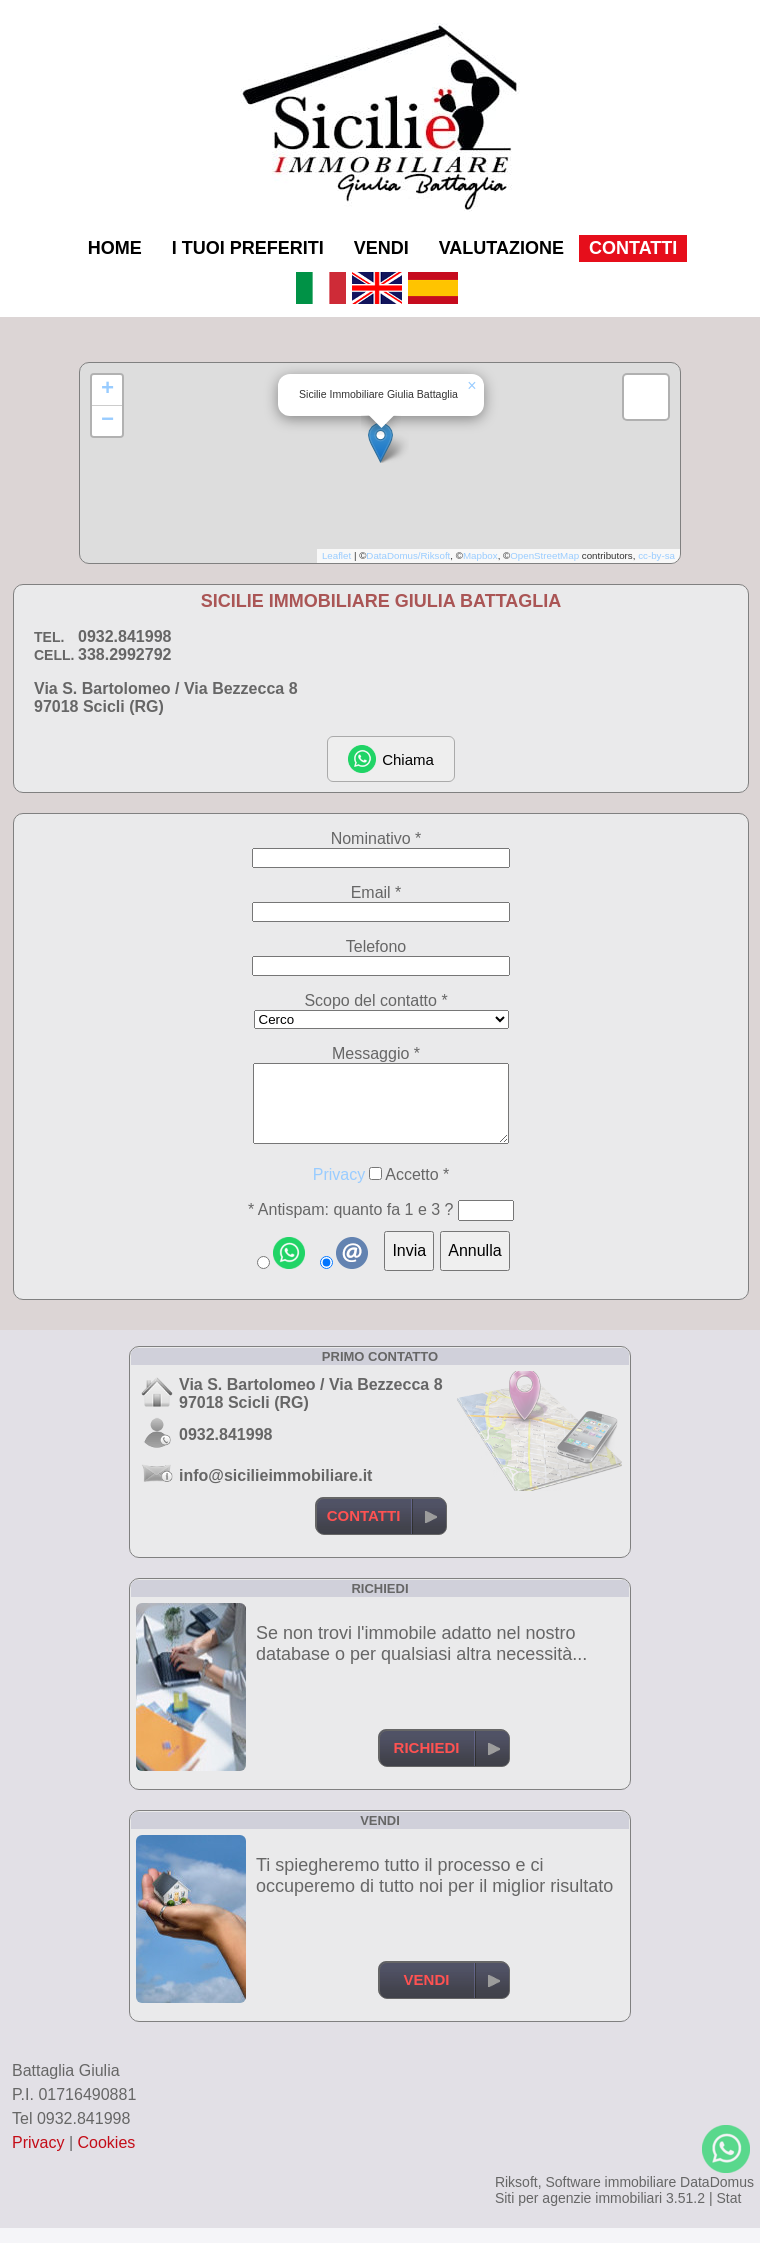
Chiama (391, 759)
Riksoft (516, 2197)
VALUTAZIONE (501, 248)
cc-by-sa (656, 555)
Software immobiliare (610, 2197)
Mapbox (480, 555)
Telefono (376, 946)
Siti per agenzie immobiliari (578, 2213)
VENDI (381, 248)
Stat (728, 2213)
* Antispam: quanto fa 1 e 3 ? (350, 1224)
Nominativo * (376, 838)
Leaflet (336, 555)
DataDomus (717, 2197)
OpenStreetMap (544, 555)
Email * (376, 892)
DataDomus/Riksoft (408, 555)
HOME (115, 248)
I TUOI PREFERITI (248, 248)
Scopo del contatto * (375, 1000)
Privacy (339, 1189)
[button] (380, 442)
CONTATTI (633, 248)
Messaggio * (376, 1053)
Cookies (107, 2157)
